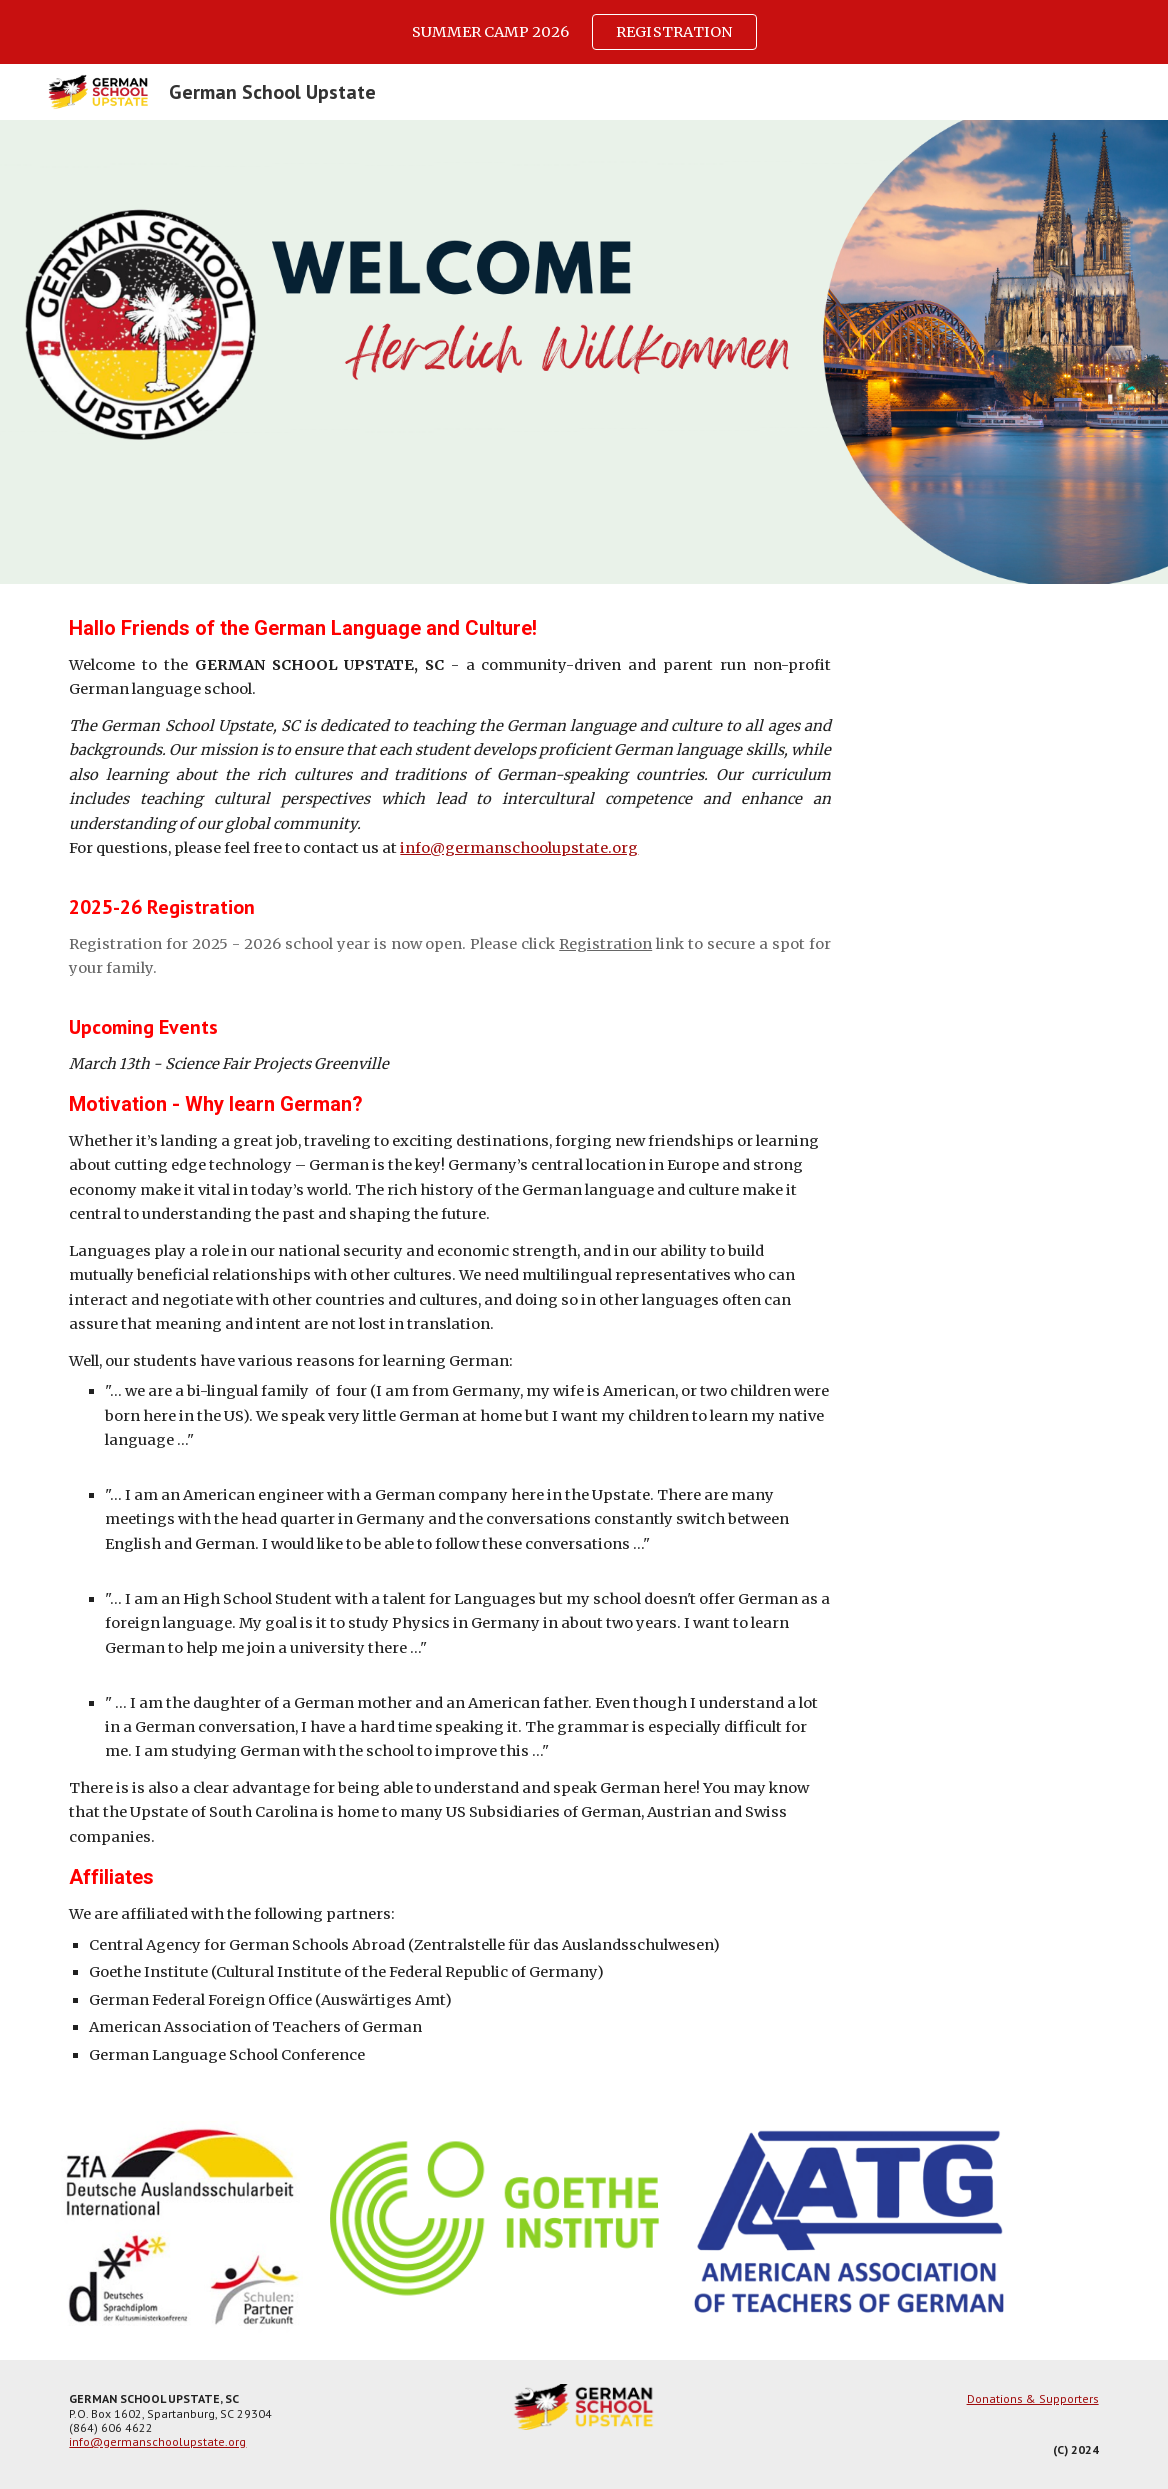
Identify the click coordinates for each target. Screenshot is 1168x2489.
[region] (584, 32)
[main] (449, 1340)
